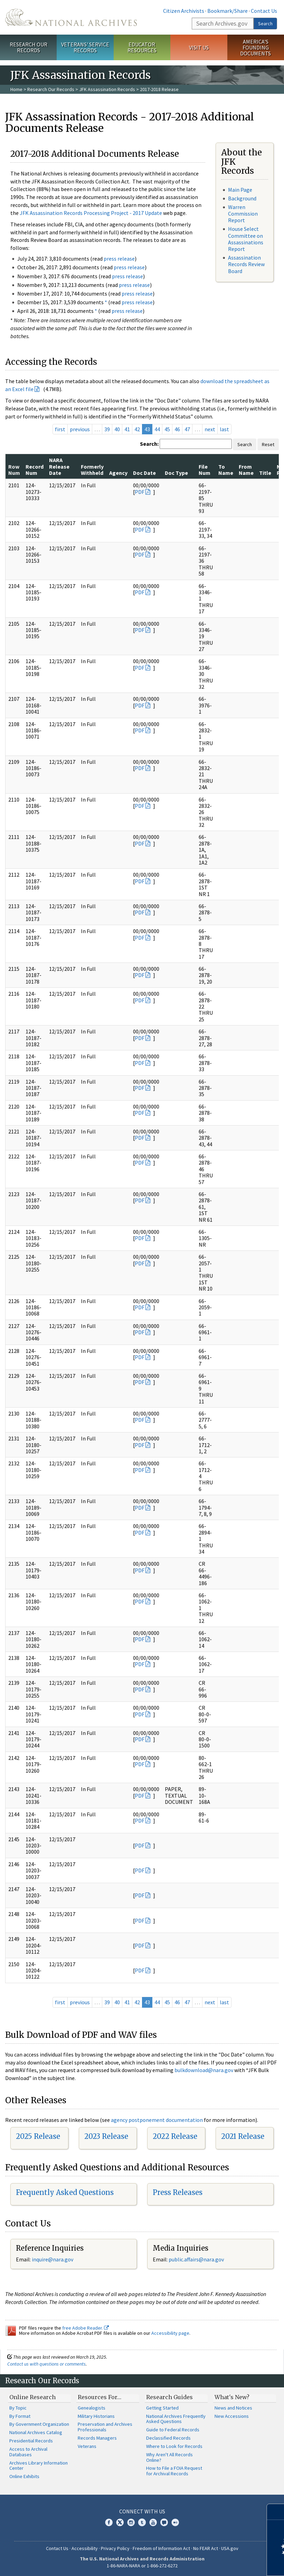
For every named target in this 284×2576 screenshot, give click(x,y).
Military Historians (96, 2416)
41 (127, 429)
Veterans (87, 2446)
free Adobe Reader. (85, 2328)
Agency (118, 472)
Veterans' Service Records (85, 47)
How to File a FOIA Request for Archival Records (174, 2471)
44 (157, 429)
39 (107, 429)
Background (242, 198)
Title (265, 472)
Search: (149, 443)
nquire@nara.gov (53, 2259)
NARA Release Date (59, 466)
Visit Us (199, 47)
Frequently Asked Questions (65, 2192)
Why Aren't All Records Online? (169, 2457)
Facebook (109, 2522)
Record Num (35, 469)
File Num (204, 469)
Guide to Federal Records (172, 2429)
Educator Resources (142, 47)
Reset (268, 444)
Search (265, 23)
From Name (246, 469)
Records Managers (97, 2438)
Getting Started (162, 2408)
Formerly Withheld (92, 469)
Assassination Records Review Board (246, 264)
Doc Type (176, 472)
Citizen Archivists (183, 10)
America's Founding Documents (255, 47)
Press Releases (177, 2192)
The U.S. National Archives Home (71, 17)
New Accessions (232, 2416)
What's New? (232, 2397)
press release (119, 258)
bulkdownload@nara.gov (203, 2070)
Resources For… (99, 2397)
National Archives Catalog (35, 2432)
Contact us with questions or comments (46, 2364)
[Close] (276, 2511)
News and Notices (233, 2408)
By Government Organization (39, 2424)
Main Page (240, 189)
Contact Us (264, 10)
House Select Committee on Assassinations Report (245, 238)
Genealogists (91, 2408)
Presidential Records (31, 2441)
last (224, 429)
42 (137, 429)
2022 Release (175, 2136)
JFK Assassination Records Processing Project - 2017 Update (91, 212)
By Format (19, 2416)
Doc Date (144, 472)
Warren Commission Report (243, 214)
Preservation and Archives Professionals (105, 2427)
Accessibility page (170, 2333)
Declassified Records (168, 2438)
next (210, 429)
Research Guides (169, 2397)
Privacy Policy (115, 2548)
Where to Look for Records (174, 2446)
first (60, 429)
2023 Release (106, 2136)
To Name (225, 469)
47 (187, 429)
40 (117, 429)
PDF (139, 491)
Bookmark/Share (227, 10)
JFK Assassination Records (107, 89)
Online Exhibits (24, 2476)
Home (16, 89)
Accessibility (85, 2548)
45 (167, 429)
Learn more (222, 2563)
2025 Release (38, 2136)
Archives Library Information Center (38, 2465)
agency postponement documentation (157, 2119)
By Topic (18, 2408)
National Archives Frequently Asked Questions (176, 2419)
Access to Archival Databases (28, 2452)
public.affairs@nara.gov (196, 2259)
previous (80, 429)
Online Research (32, 2397)
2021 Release (242, 2136)
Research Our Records (28, 47)
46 (177, 429)
